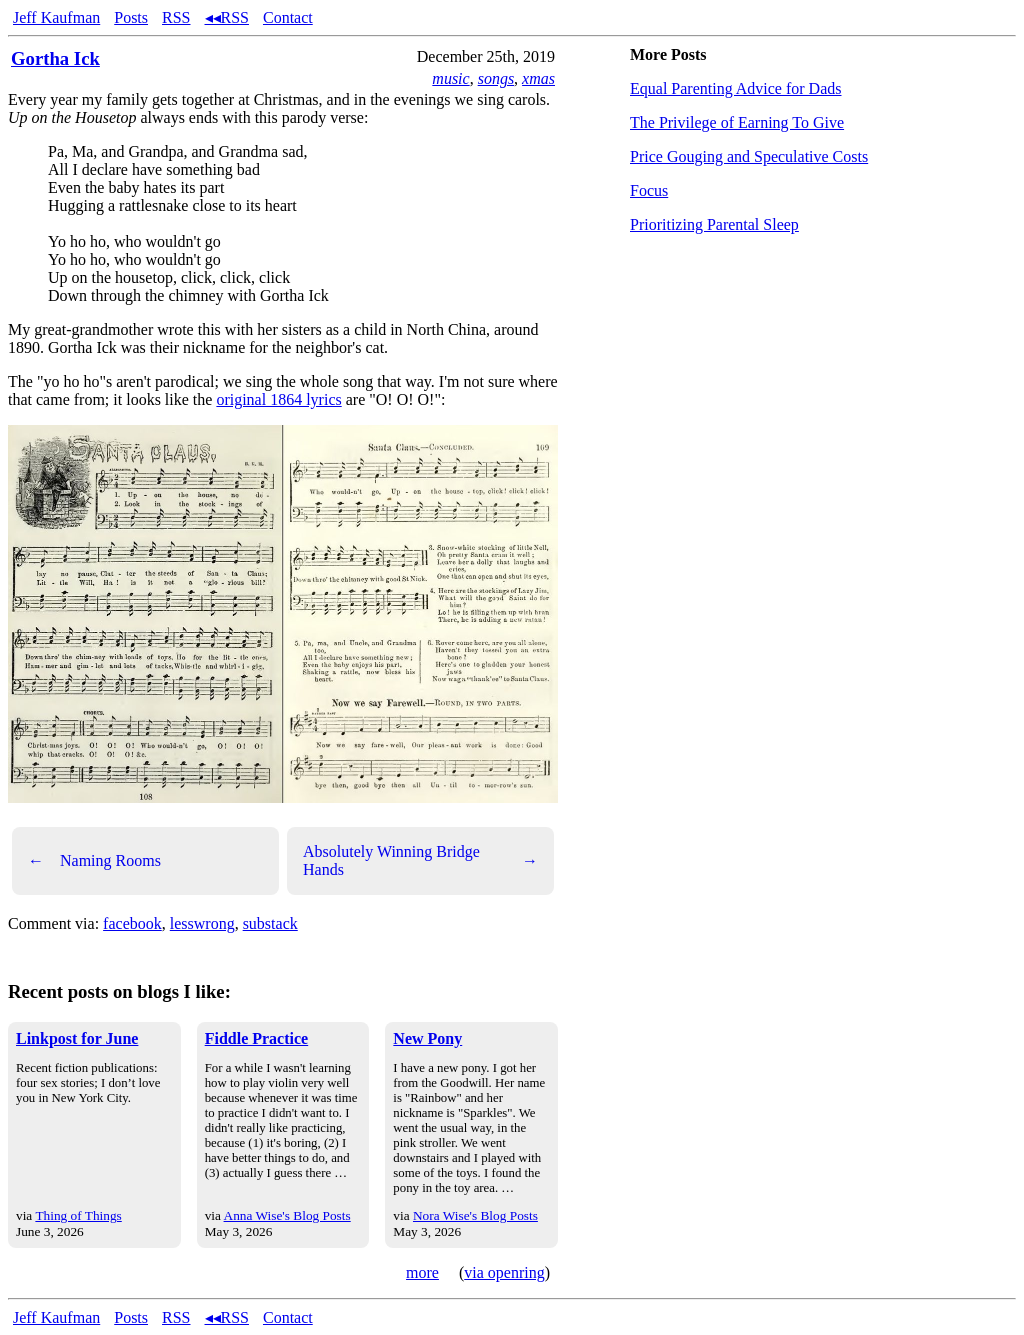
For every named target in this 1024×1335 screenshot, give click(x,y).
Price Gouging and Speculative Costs (749, 156)
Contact (288, 17)
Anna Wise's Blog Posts (287, 1215)
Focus (649, 190)
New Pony (427, 1038)
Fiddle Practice (257, 1038)
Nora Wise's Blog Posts (475, 1215)
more (422, 1272)
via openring (504, 1272)
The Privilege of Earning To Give (737, 122)
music (450, 78)
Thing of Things (78, 1215)
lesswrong (202, 923)
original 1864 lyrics (278, 399)
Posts (131, 17)
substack (270, 923)
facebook (132, 923)
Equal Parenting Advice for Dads (736, 88)
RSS (176, 17)
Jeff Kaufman (56, 17)
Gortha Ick (55, 58)
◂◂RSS (227, 17)
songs (496, 78)
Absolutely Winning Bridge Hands (420, 860)
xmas (538, 78)
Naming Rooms (94, 861)
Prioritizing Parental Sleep (714, 224)
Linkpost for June (77, 1038)
